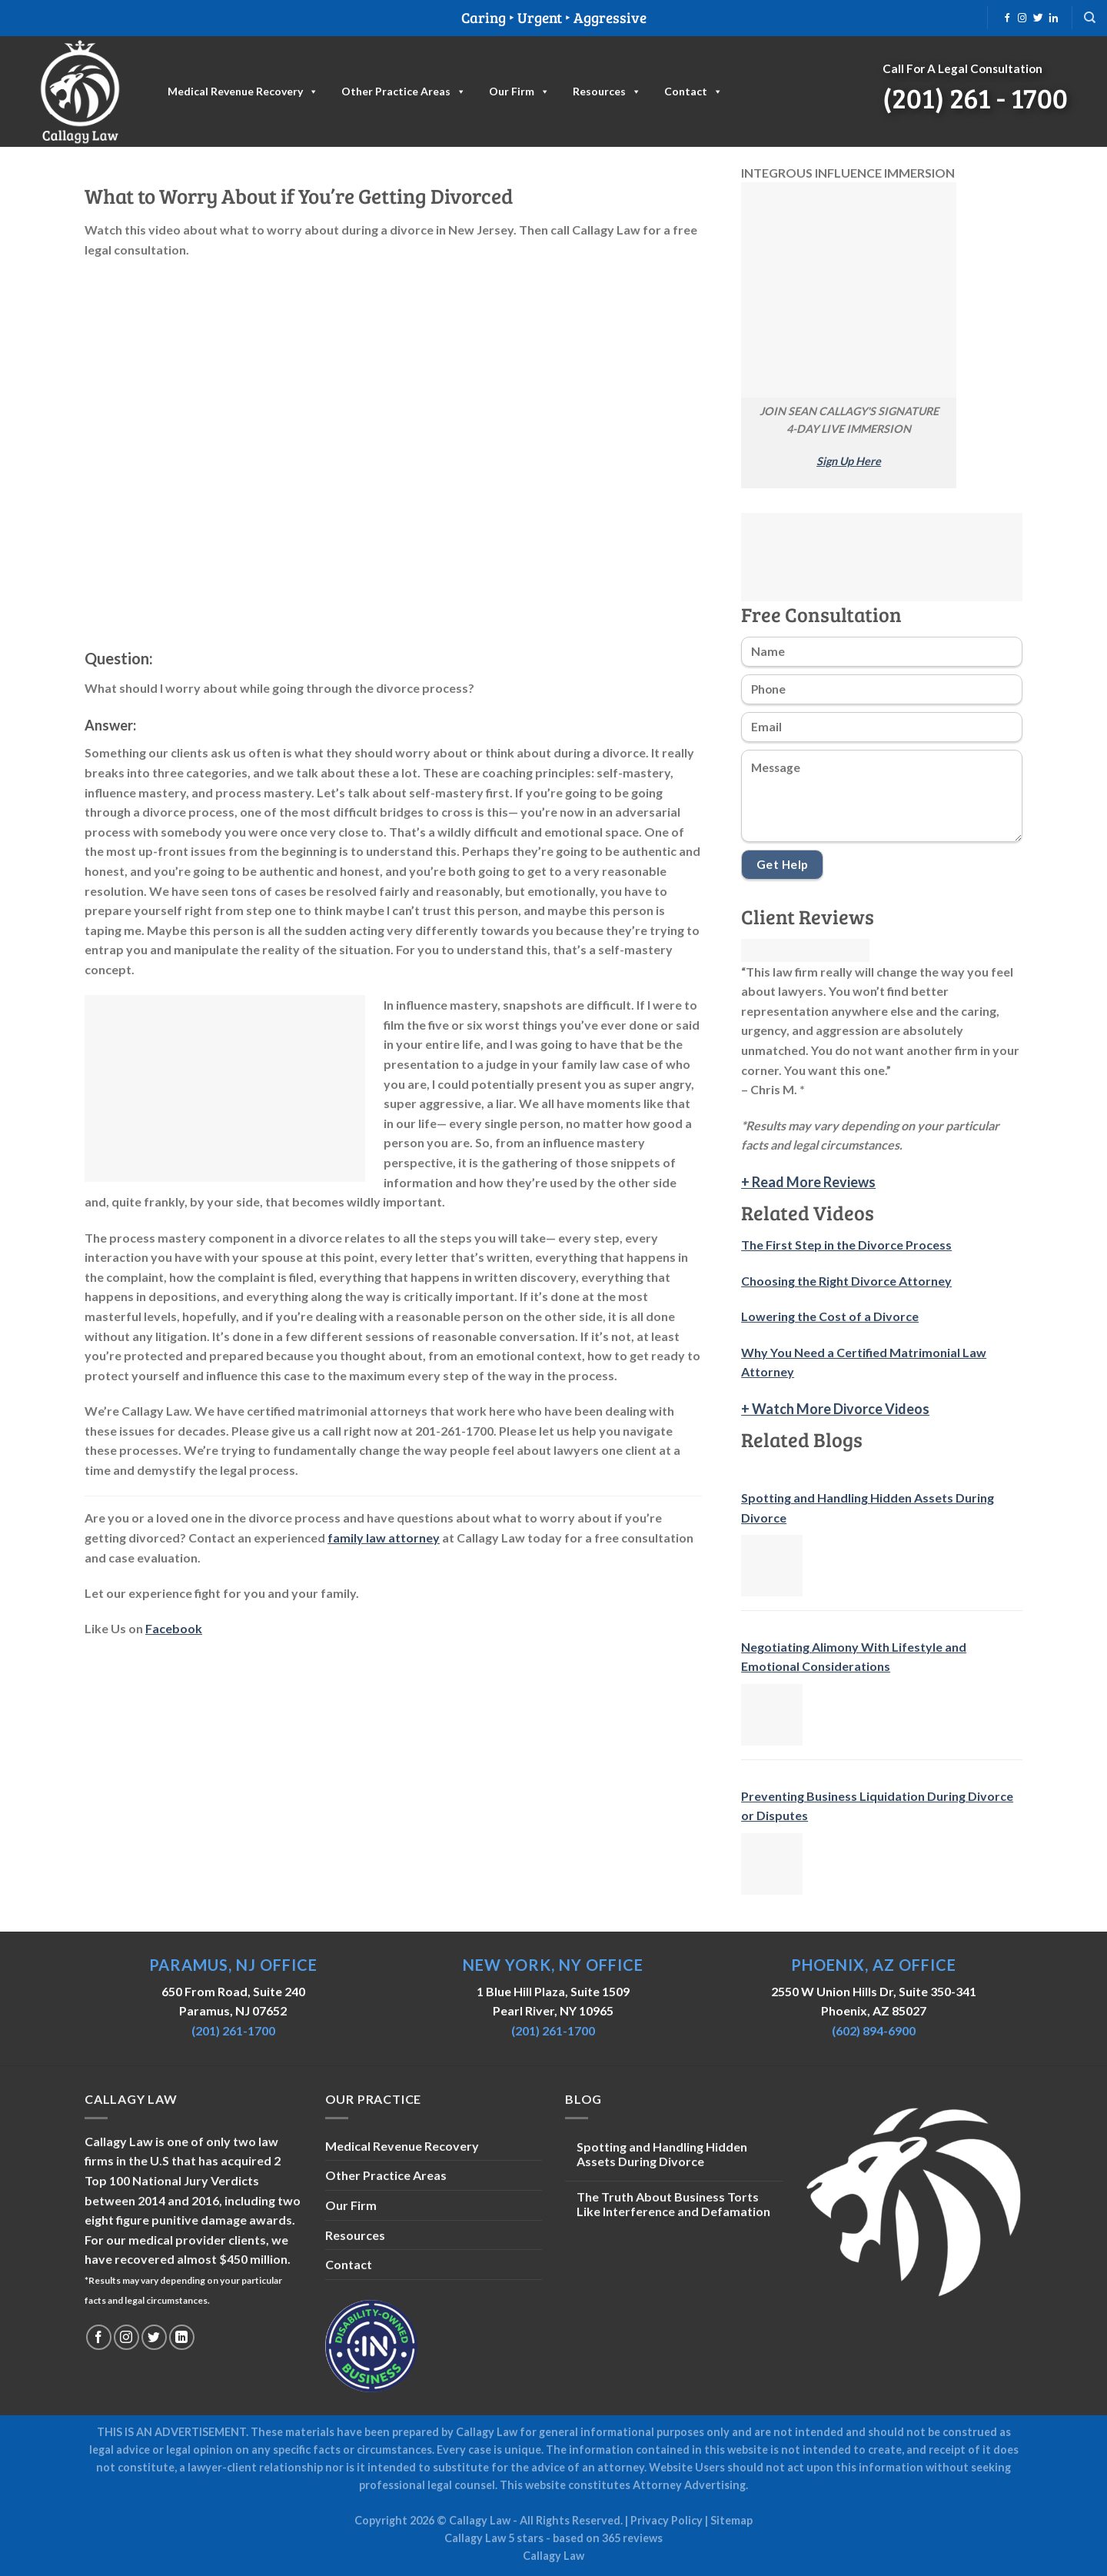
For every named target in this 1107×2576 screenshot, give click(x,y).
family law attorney (383, 1537)
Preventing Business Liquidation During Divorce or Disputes (877, 1806)
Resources (607, 91)
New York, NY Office (553, 1964)
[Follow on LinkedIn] (181, 2337)
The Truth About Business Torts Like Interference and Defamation (673, 2203)
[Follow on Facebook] (98, 2337)
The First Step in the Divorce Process (846, 1244)
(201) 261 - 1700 (975, 97)
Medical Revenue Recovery (243, 91)
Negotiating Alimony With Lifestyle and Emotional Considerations (853, 1656)
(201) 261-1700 (233, 2030)
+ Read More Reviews (808, 1181)
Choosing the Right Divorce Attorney (846, 1280)
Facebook (173, 1628)
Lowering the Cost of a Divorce (830, 1316)
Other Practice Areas (403, 91)
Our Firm (519, 91)
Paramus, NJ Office (233, 1964)
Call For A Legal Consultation (962, 68)
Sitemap (731, 2520)
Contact (693, 91)
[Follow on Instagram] (126, 2337)
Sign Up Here (848, 461)
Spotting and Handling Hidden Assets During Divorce (867, 1507)
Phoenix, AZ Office (873, 1964)
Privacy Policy (667, 2520)
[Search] (1089, 17)
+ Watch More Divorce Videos (835, 1408)
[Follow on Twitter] (154, 2337)
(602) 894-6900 (874, 2030)
